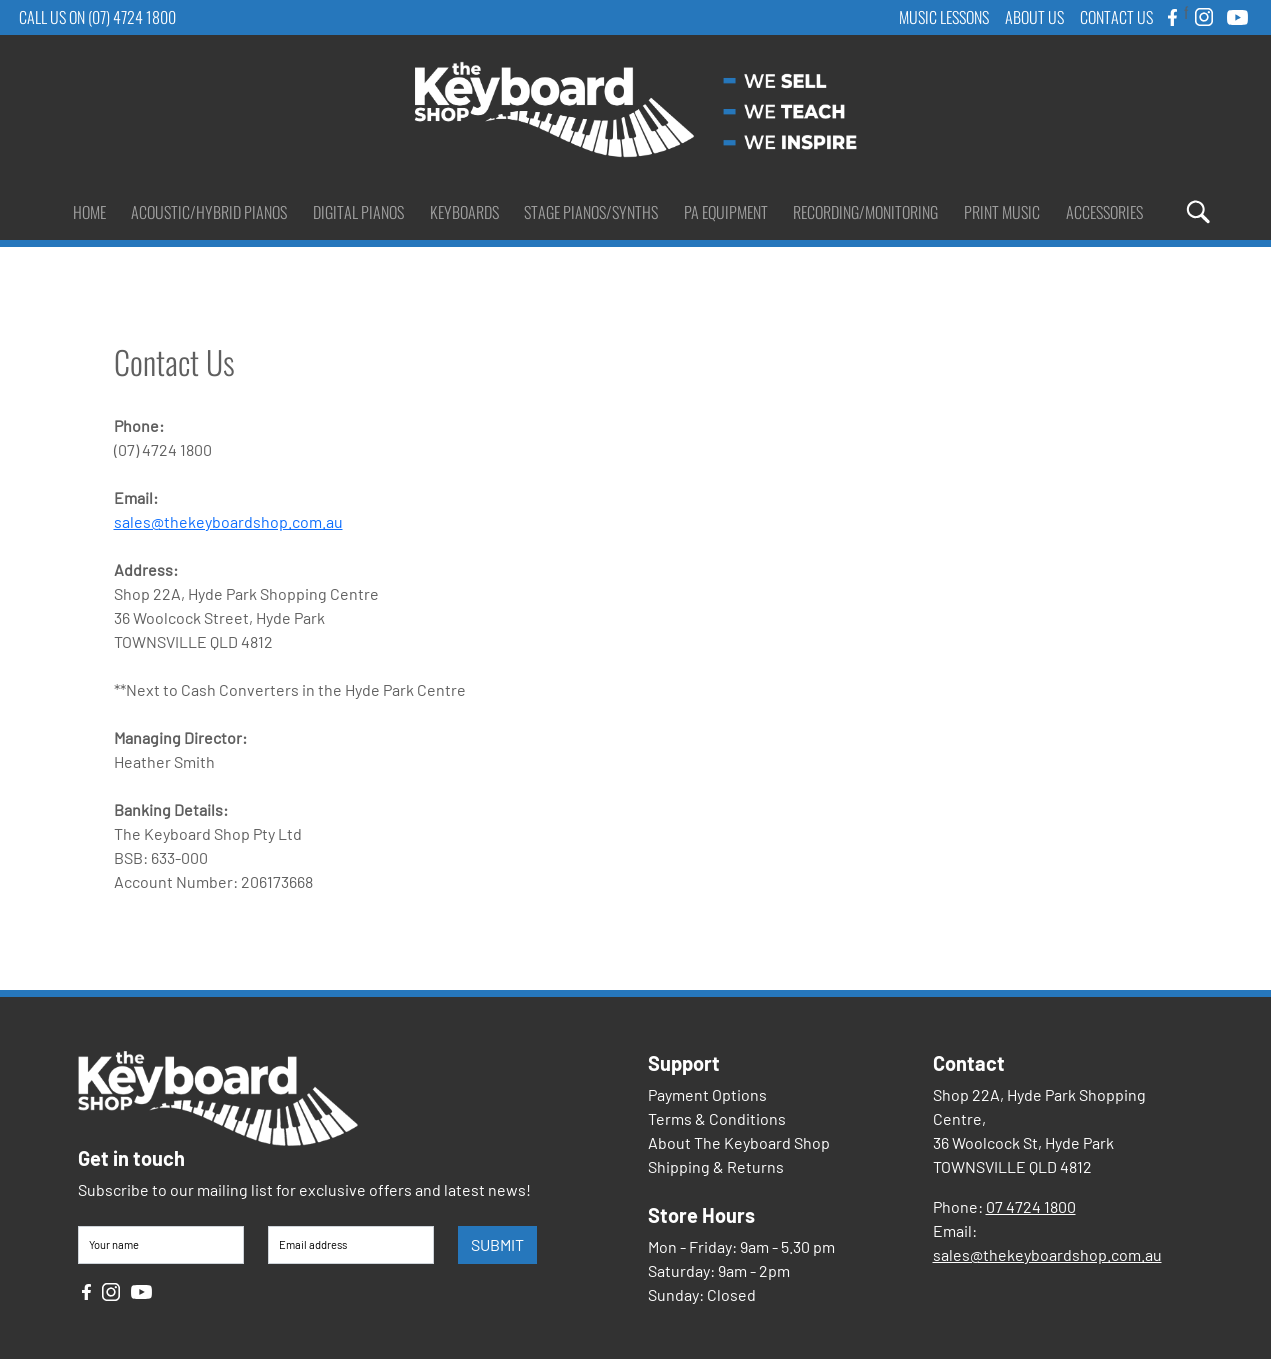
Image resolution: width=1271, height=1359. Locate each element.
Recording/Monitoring (865, 212)
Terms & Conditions (717, 1118)
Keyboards (464, 212)
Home (89, 212)
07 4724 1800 (1031, 1206)
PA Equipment (726, 212)
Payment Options (707, 1094)
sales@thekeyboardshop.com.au (228, 521)
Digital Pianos (358, 212)
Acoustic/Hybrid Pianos (209, 212)
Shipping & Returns (716, 1166)
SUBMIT (497, 1244)
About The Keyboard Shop (739, 1142)
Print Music (1002, 212)
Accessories (1104, 212)
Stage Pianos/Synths (591, 212)
